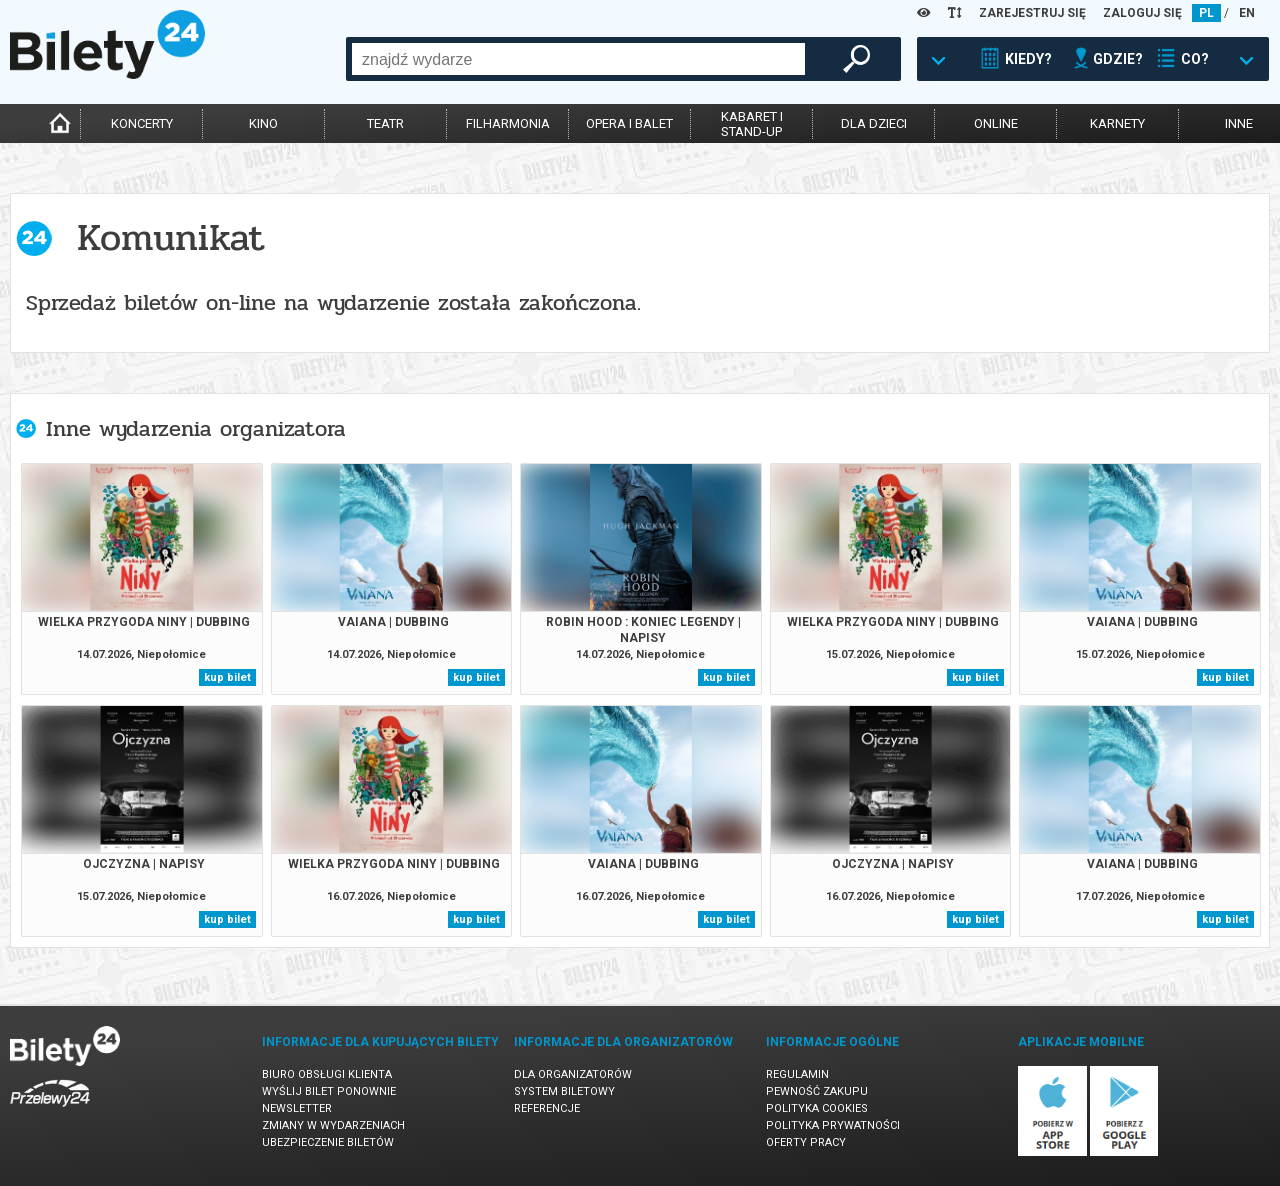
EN (1247, 13)
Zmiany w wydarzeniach (333, 1125)
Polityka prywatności (833, 1125)
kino (263, 123)
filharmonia (508, 123)
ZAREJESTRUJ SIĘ (1032, 13)
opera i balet (629, 123)
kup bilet (227, 677)
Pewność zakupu (817, 1091)
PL (1206, 13)
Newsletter (297, 1108)
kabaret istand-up (752, 124)
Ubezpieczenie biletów (328, 1142)
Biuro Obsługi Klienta (327, 1074)
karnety (1117, 123)
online (996, 123)
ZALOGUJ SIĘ (1142, 13)
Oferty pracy (806, 1142)
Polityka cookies (817, 1108)
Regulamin (797, 1074)
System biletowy (564, 1091)
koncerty (142, 123)
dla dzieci (874, 123)
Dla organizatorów (573, 1074)
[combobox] (578, 59)
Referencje (547, 1108)
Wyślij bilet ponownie (329, 1091)
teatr (385, 123)
